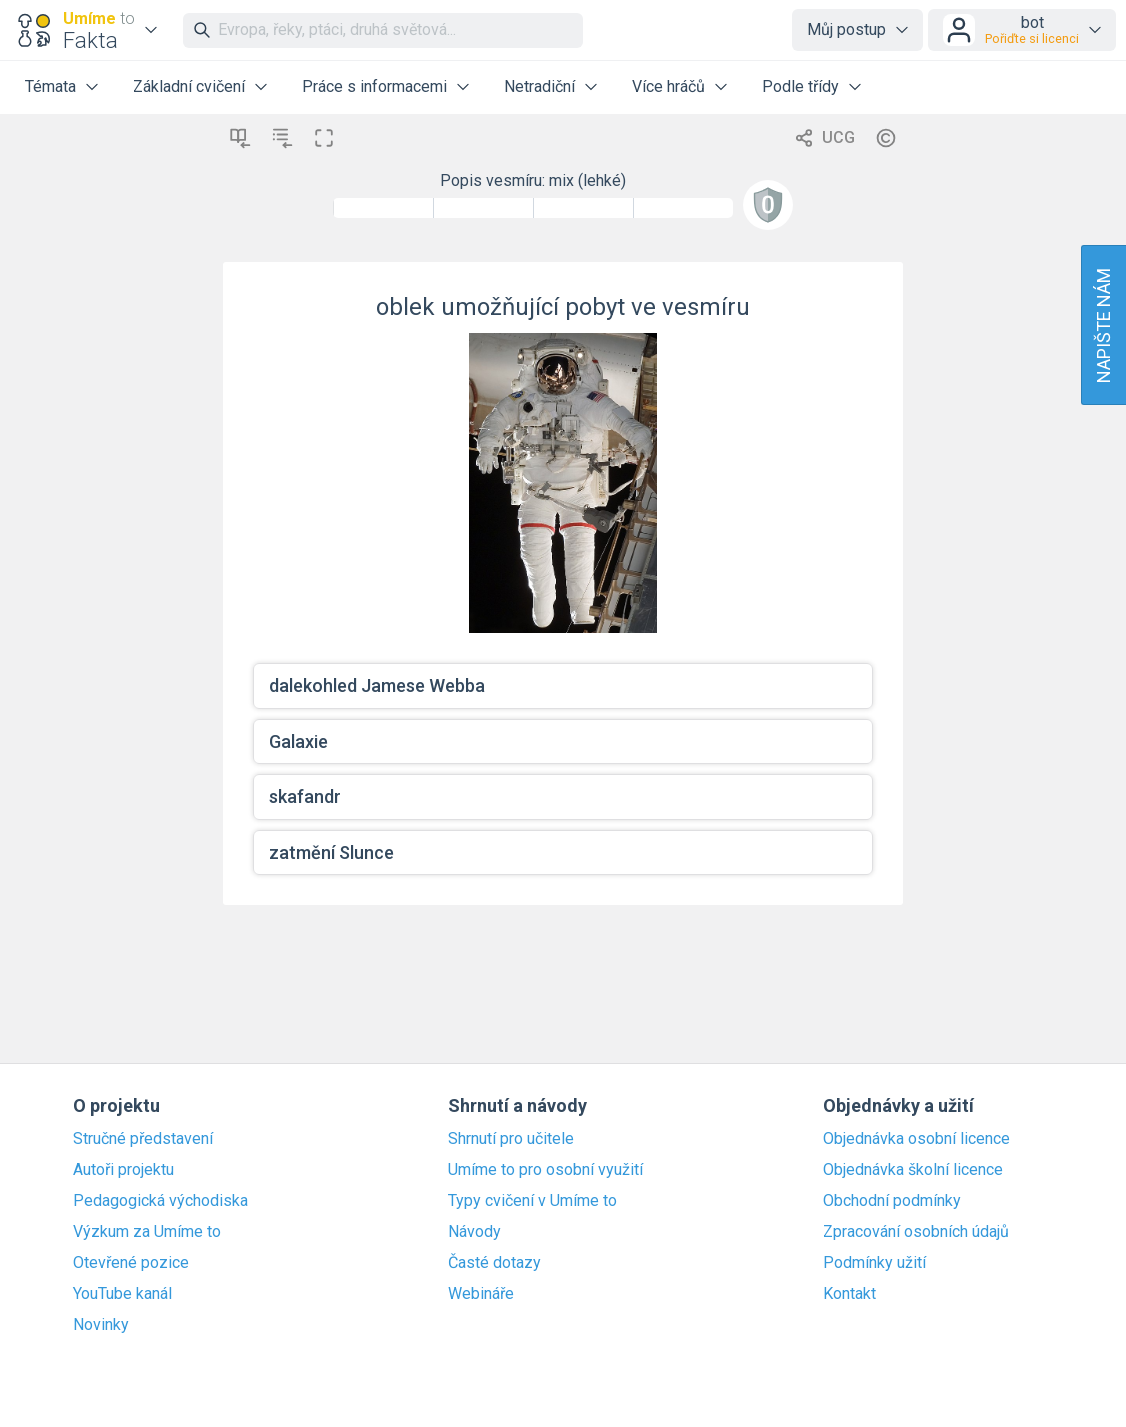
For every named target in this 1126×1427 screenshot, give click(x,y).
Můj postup (846, 29)
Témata (50, 86)
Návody (474, 1232)
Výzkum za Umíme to (147, 1232)
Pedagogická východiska (160, 1201)
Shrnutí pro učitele (511, 1139)
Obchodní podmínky (892, 1201)
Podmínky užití (874, 1263)
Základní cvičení (189, 86)
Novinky (101, 1325)
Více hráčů (668, 86)
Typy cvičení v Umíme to (532, 1201)
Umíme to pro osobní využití (545, 1170)
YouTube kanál (122, 1294)
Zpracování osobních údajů (916, 1232)
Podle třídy (800, 86)
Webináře (481, 1294)
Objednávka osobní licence (916, 1139)
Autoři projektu (123, 1170)
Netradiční (539, 86)
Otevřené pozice (131, 1263)
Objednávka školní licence (913, 1170)
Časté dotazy (494, 1263)
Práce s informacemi (374, 86)
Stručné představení (143, 1139)
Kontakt (849, 1294)
